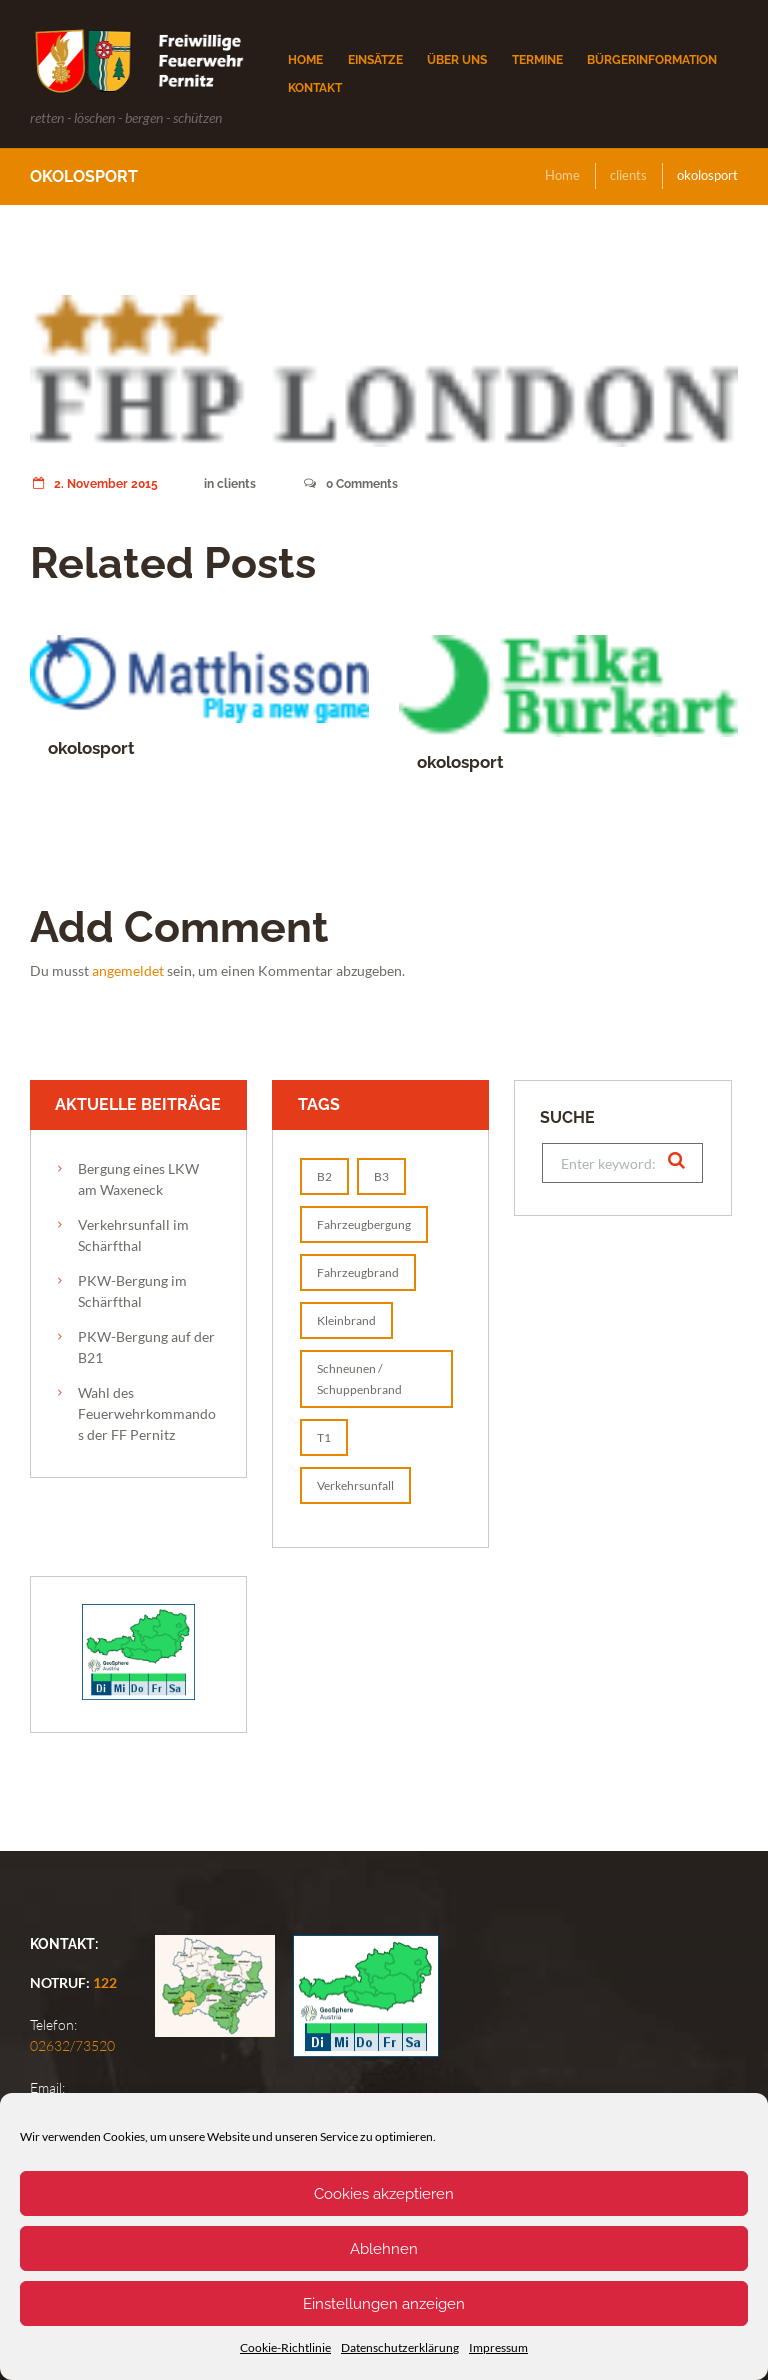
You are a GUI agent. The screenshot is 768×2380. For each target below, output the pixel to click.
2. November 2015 (94, 484)
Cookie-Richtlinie (285, 2347)
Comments (350, 484)
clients (628, 175)
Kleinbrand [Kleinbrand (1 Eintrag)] (346, 1320)
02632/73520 (72, 2045)
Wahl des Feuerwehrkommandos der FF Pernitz (147, 1413)
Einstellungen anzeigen (384, 2304)
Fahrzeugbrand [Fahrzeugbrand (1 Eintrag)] (358, 1272)
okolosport (91, 748)
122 (105, 1982)
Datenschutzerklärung (400, 2347)
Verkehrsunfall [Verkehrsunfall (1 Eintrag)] (355, 1485)
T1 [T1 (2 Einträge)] (324, 1437)
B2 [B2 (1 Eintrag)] (324, 1176)
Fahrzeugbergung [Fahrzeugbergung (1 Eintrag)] (364, 1224)
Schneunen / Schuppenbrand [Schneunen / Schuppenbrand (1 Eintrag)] (359, 1379)
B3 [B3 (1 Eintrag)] (381, 1176)
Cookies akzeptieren (384, 2194)
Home (562, 175)
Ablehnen (384, 2249)
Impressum (498, 2347)
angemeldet (128, 970)
